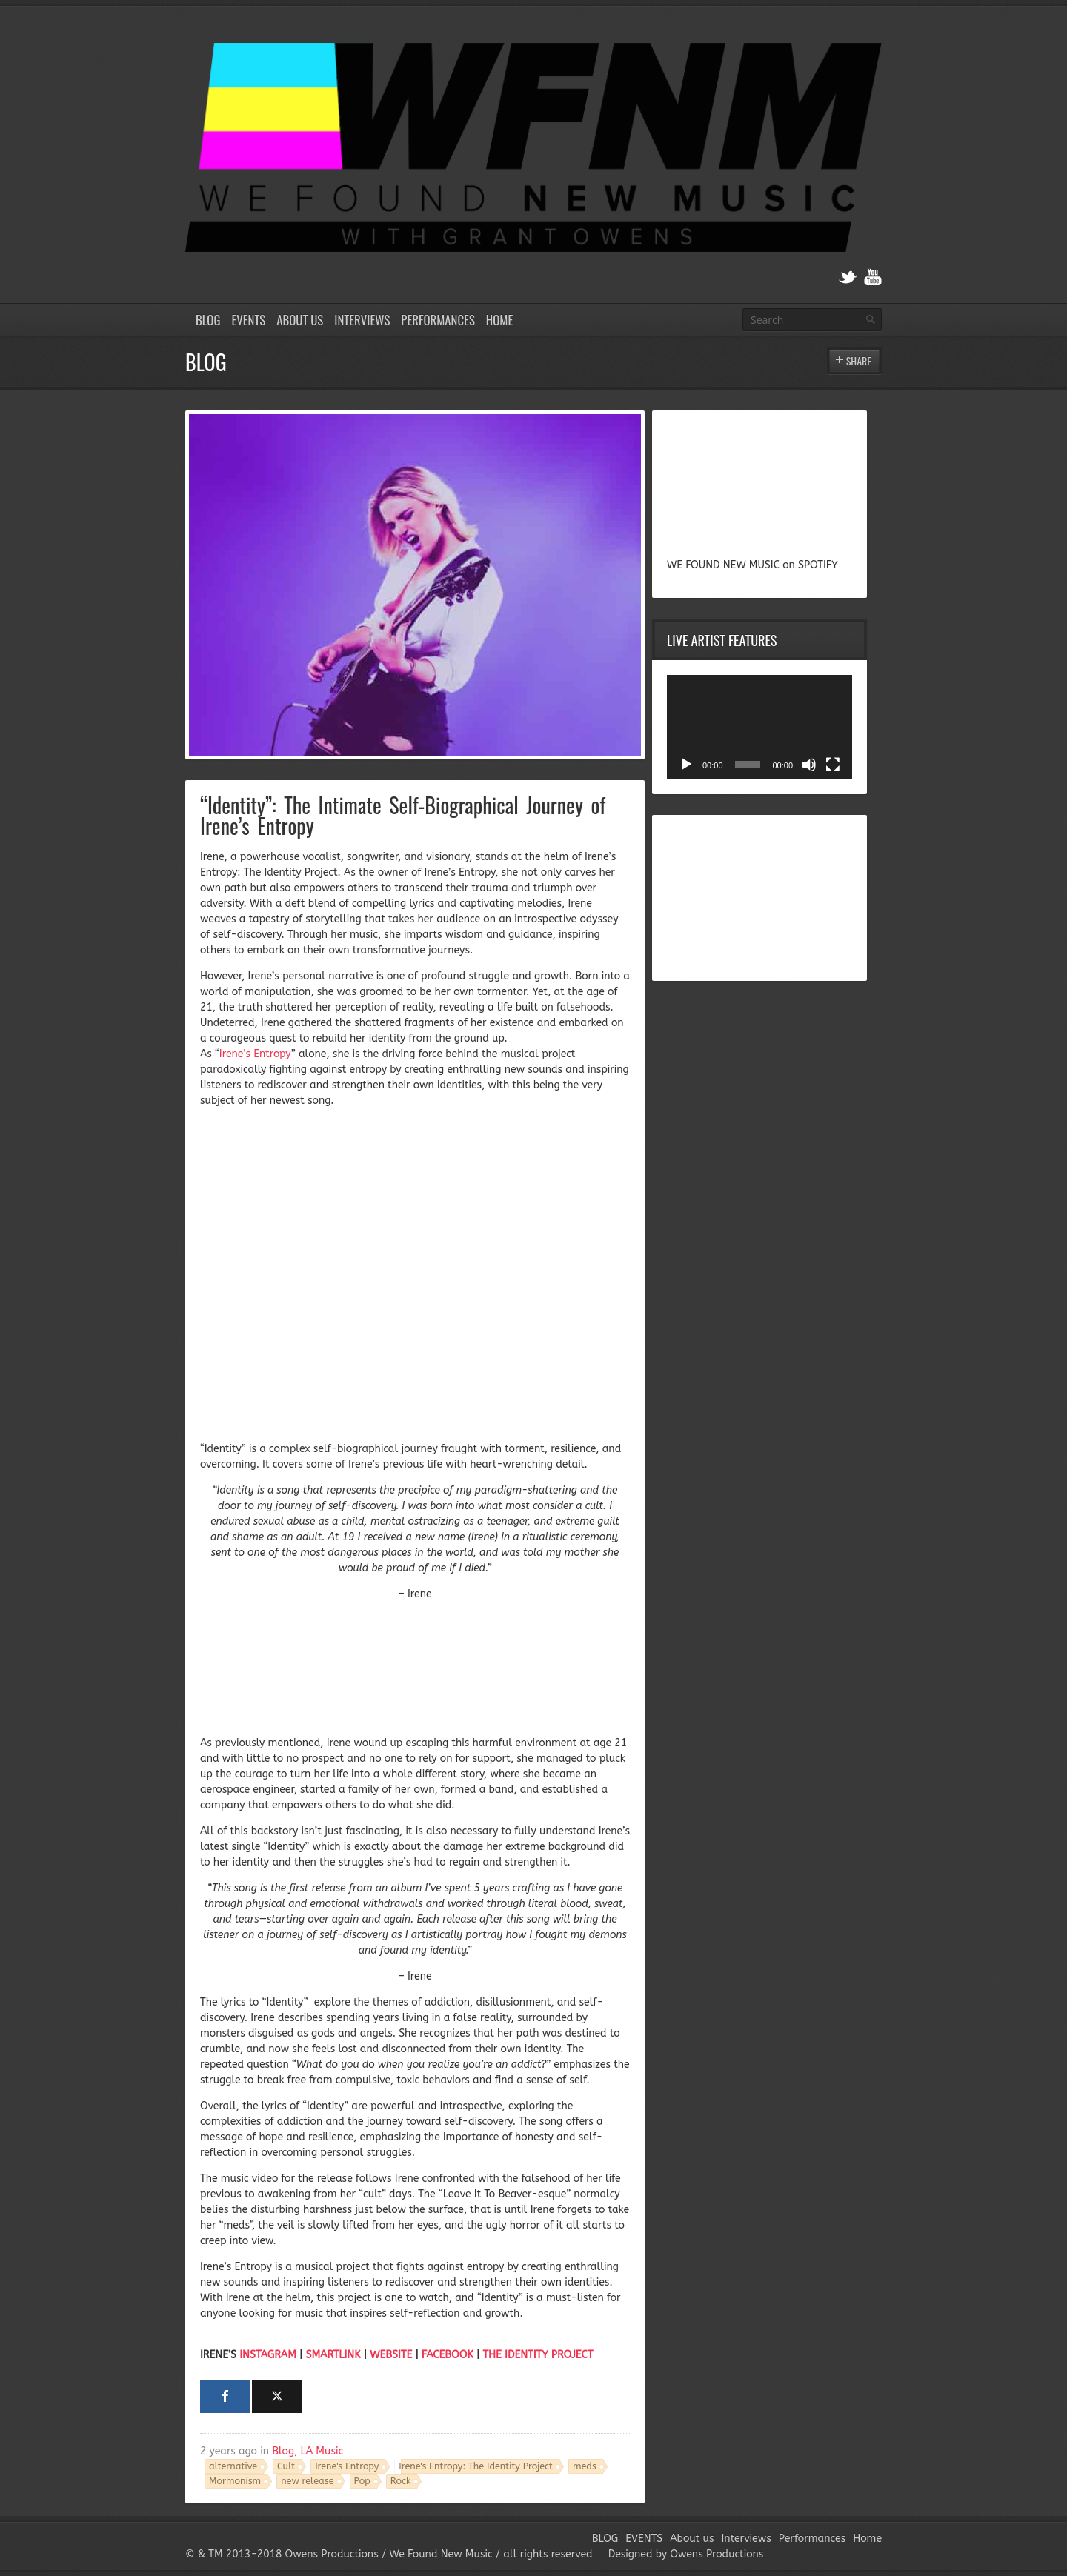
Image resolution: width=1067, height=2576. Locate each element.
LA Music (322, 2451)
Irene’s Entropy (255, 1054)
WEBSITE (391, 2355)
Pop (362, 2480)
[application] (759, 727)
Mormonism (235, 2480)
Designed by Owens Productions (686, 2554)
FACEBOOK (447, 2355)
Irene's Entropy (347, 2466)
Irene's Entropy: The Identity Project (476, 2466)
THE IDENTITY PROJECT (537, 2355)
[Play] (686, 764)
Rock (400, 2480)
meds (584, 2466)
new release (307, 2480)
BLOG (208, 319)
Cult (286, 2466)
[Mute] (809, 764)
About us (299, 319)
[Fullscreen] (832, 764)
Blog (283, 2451)
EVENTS (248, 319)
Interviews (362, 319)
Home (499, 319)
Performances (438, 319)
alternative (233, 2466)
